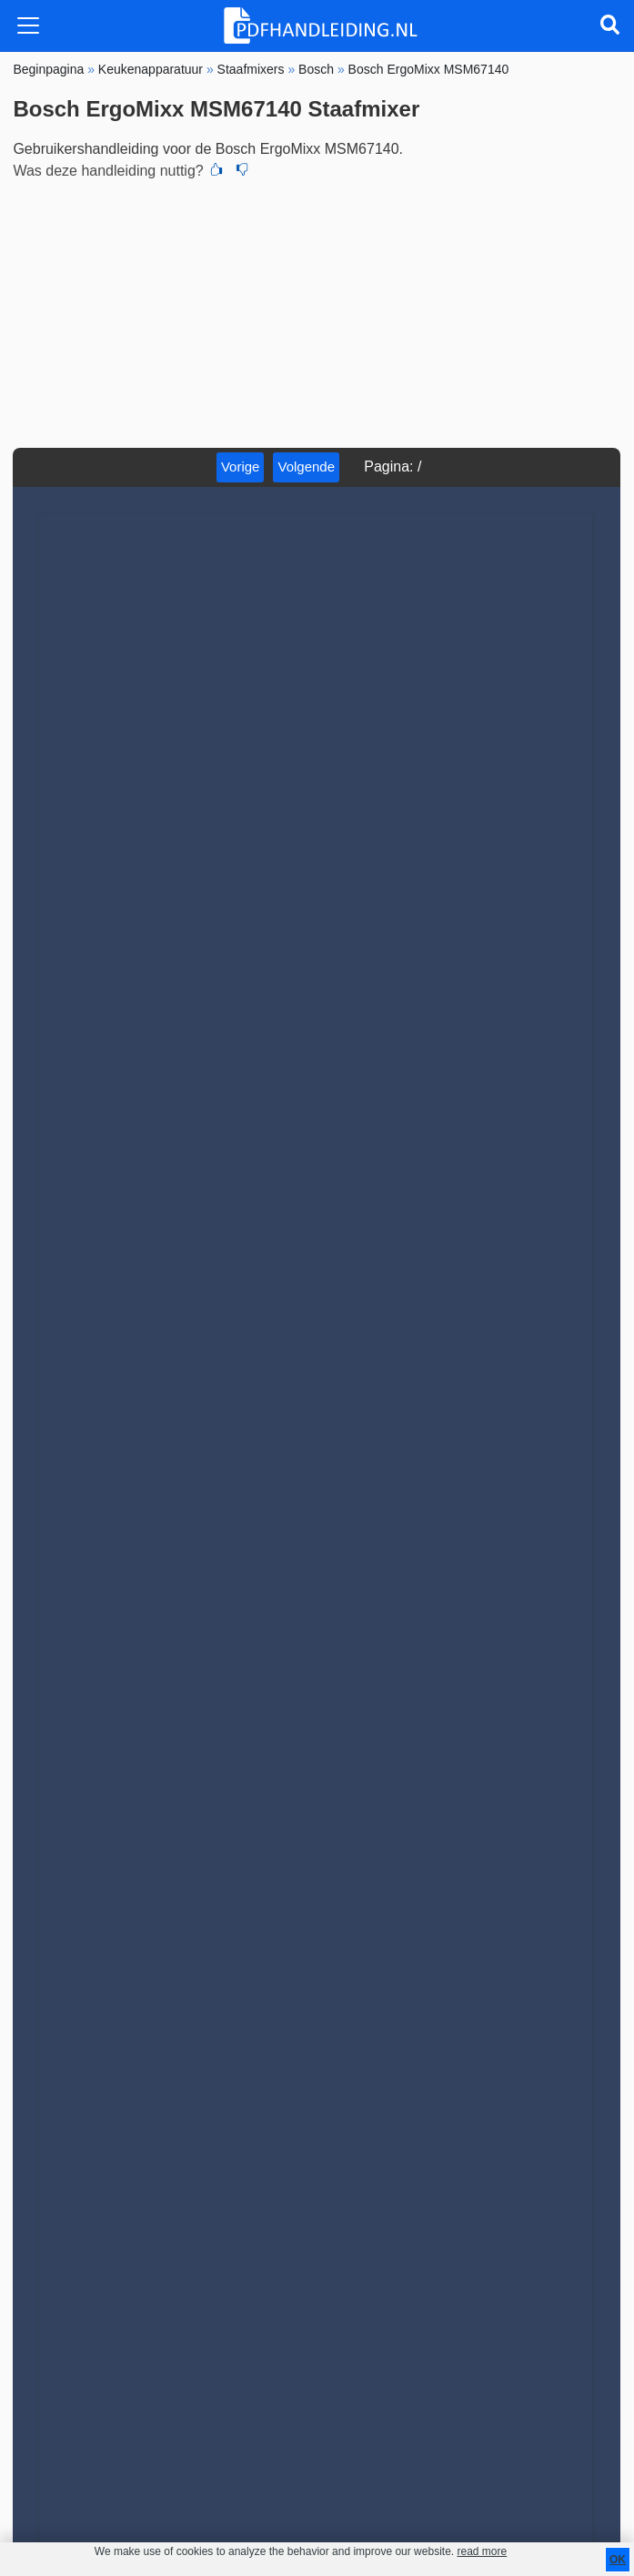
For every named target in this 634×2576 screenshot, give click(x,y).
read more (482, 2551)
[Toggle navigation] (28, 25)
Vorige (240, 466)
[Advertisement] (316, 311)
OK (617, 2559)
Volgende (306, 466)
